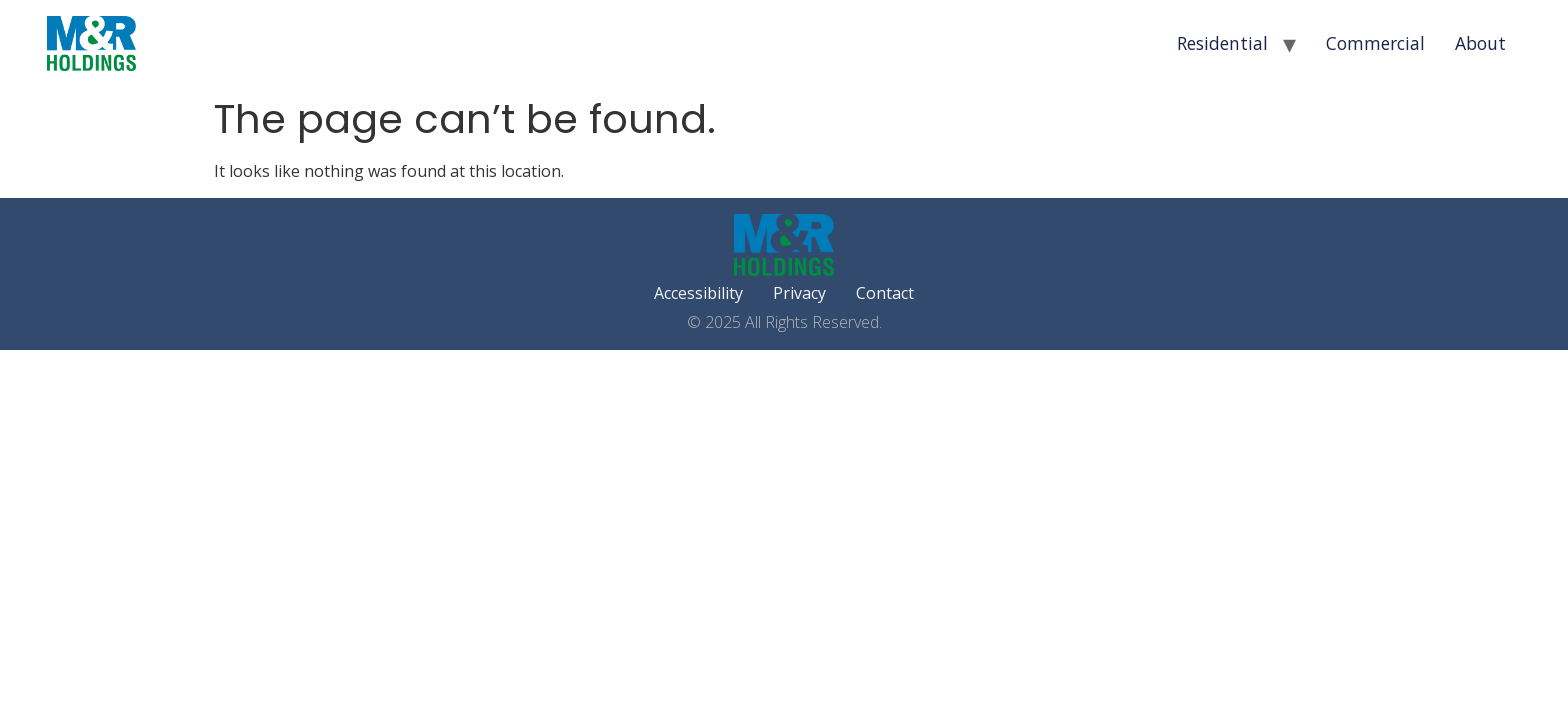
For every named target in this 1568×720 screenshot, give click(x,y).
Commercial (1375, 43)
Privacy (799, 293)
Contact (885, 293)
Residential (1222, 43)
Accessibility (698, 293)
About (1480, 43)
